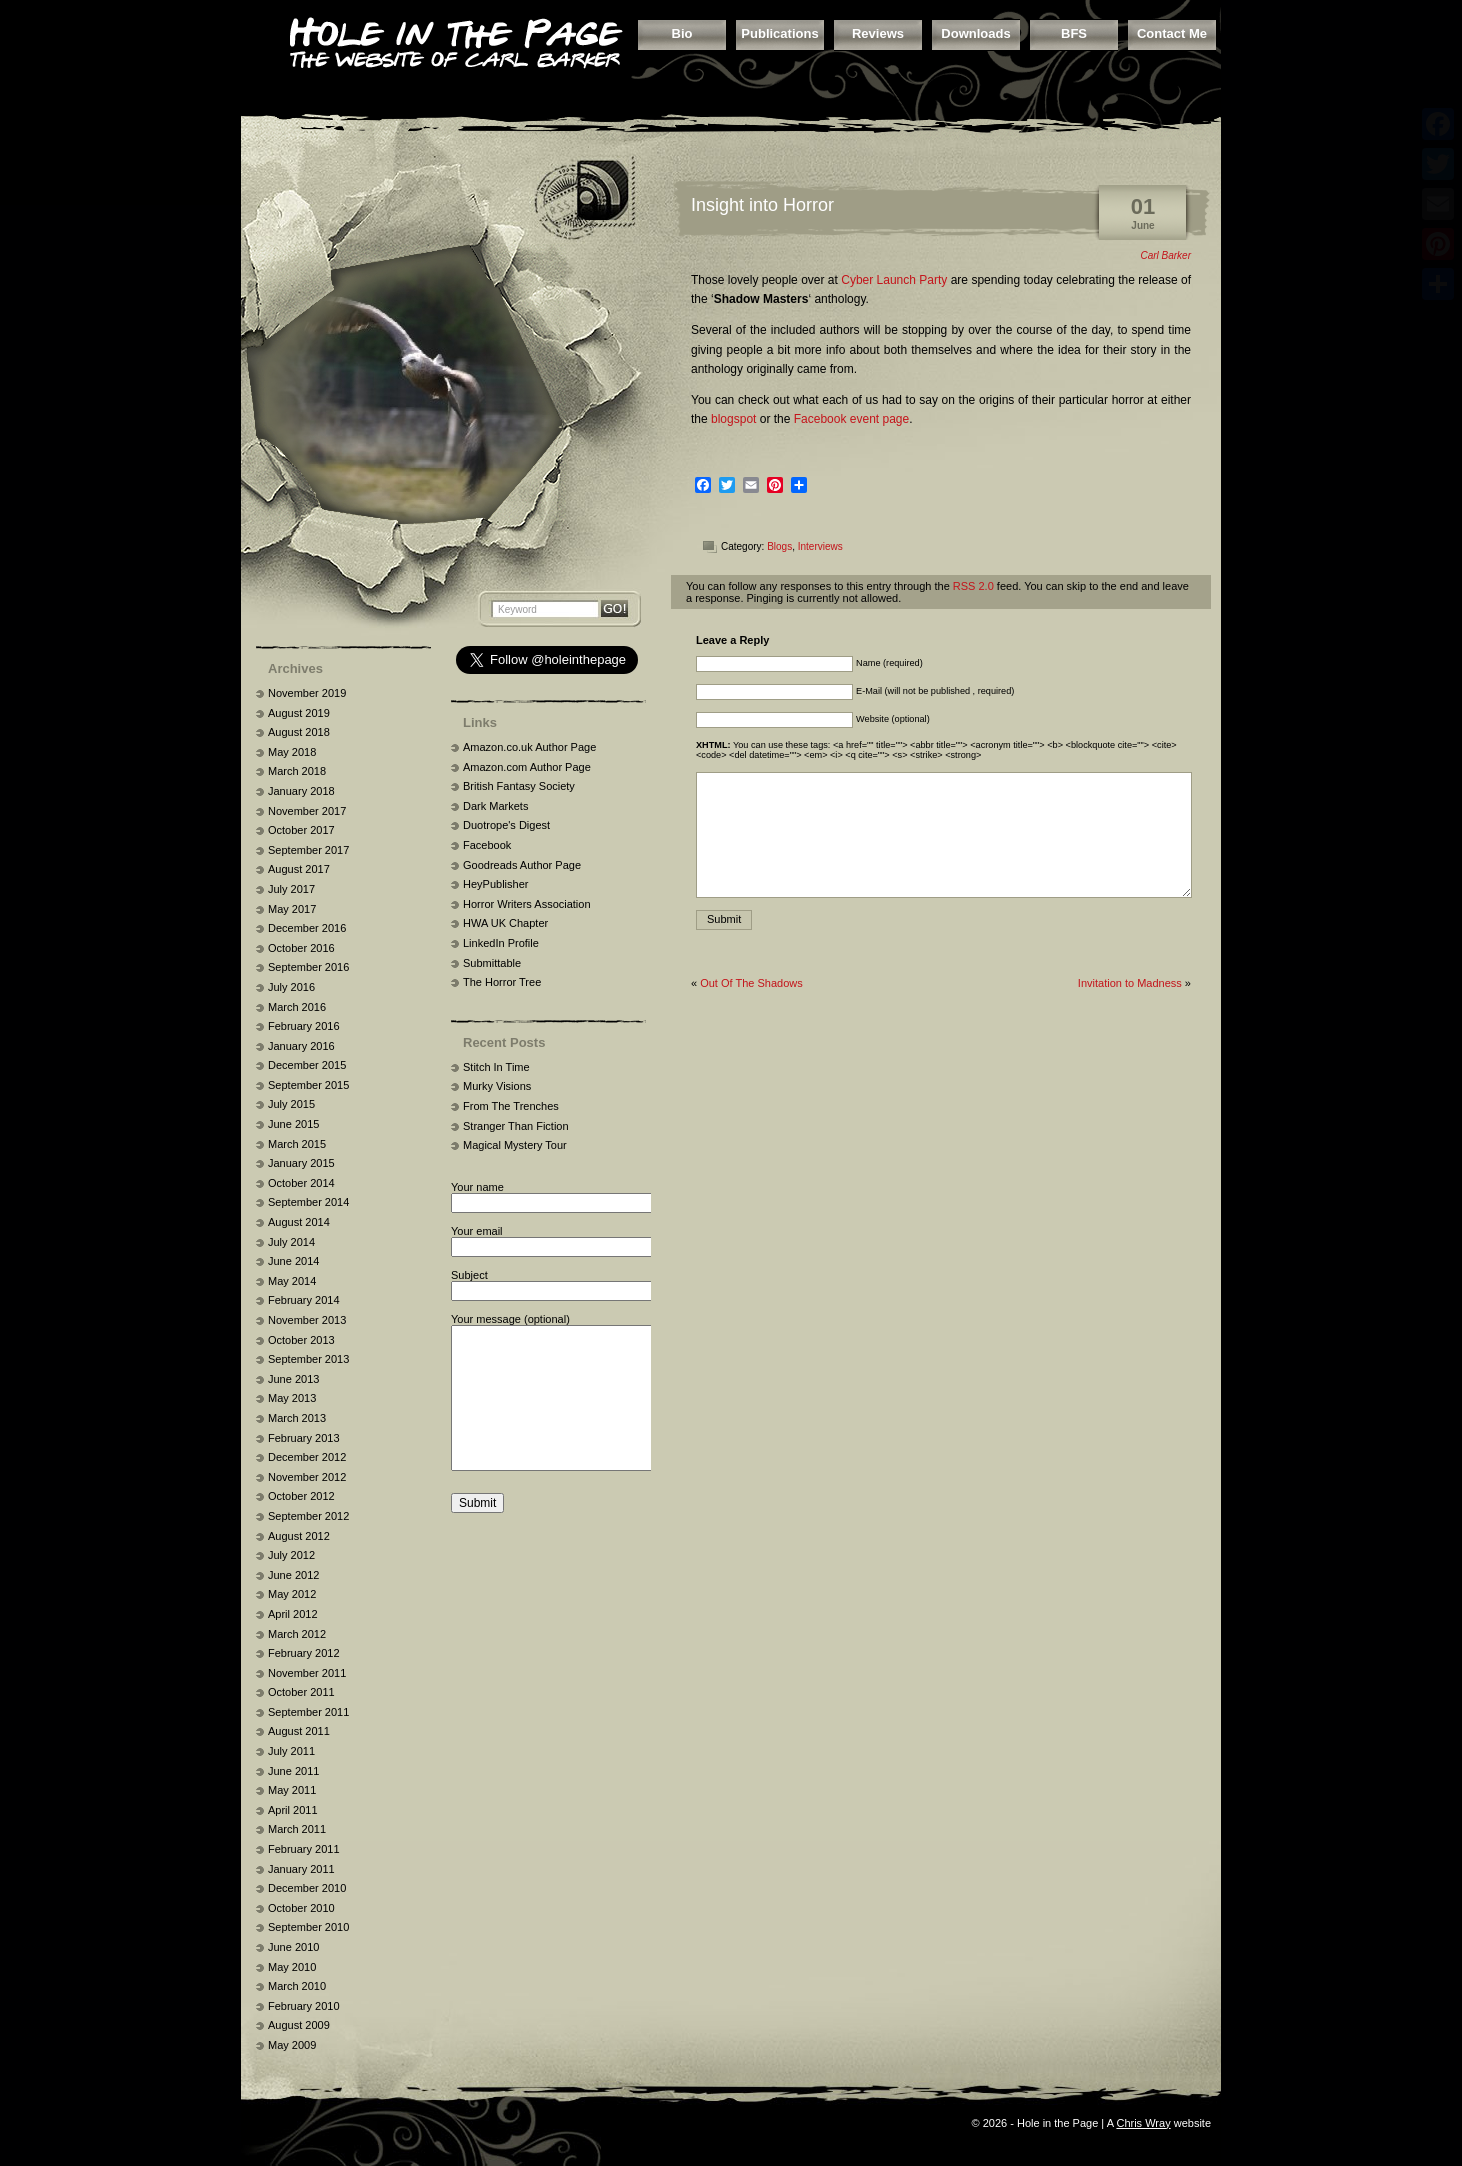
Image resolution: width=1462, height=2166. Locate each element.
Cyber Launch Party (894, 280)
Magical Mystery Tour (515, 1145)
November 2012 (307, 1477)
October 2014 (301, 1183)
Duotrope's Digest (506, 825)
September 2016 (308, 967)
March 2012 (297, 1634)
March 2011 (297, 1829)
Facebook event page (851, 419)
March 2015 (297, 1144)
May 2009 (292, 2045)
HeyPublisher (495, 884)
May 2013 (292, 1398)
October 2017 (301, 830)
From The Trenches (511, 1106)
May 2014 (292, 1281)
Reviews (878, 33)
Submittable (492, 963)
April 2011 (293, 1810)
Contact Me (1172, 33)
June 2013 (293, 1379)
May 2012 (292, 1594)
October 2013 (301, 1340)
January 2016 (301, 1046)
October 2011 (301, 1692)
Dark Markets (495, 806)
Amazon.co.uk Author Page (529, 747)
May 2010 (292, 1967)
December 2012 (307, 1457)
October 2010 (301, 1908)
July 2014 (291, 1242)
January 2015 (301, 1163)
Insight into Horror (762, 205)
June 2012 (293, 1575)
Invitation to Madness (1130, 983)
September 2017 (308, 850)
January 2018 (301, 791)
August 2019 (299, 713)
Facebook (487, 845)
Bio (682, 33)
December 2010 (307, 1888)
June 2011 (293, 1771)
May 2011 (292, 1790)
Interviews (820, 546)
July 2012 (291, 1555)
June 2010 (293, 1947)
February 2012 (304, 1653)
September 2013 (308, 1359)
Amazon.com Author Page (527, 767)
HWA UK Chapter (505, 923)
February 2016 (304, 1026)
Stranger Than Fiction (516, 1126)
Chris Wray (1143, 2123)
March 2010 (297, 1986)
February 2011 (304, 1849)
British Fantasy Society (519, 786)
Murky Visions (497, 1086)
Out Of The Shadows (751, 983)
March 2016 (297, 1007)
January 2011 (301, 1869)
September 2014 (308, 1202)
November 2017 (307, 811)
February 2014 (304, 1300)
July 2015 (291, 1104)
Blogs (779, 546)
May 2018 (292, 752)
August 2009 (299, 2025)
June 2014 (293, 1261)
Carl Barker (1165, 255)
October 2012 (301, 1496)
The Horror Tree (502, 982)
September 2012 (308, 1516)
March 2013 (297, 1418)
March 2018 (297, 771)
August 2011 (299, 1731)
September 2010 (308, 1927)
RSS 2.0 (973, 586)
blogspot (733, 419)
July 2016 (291, 987)
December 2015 (307, 1065)
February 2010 (304, 2006)
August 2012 (299, 1536)
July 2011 (291, 1751)
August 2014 (299, 1222)
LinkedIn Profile (501, 943)
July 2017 (291, 889)
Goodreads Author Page (522, 865)
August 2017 (299, 869)
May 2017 (292, 909)
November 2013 (307, 1320)
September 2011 (308, 1712)
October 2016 (301, 948)
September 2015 (308, 1085)
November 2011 (307, 1673)
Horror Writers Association (527, 904)
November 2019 (307, 693)
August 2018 (299, 732)
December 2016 (307, 928)
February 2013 (304, 1438)
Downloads (975, 33)
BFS (1074, 33)
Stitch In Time (496, 1067)
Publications (779, 33)
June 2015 (293, 1124)
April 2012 (293, 1614)
